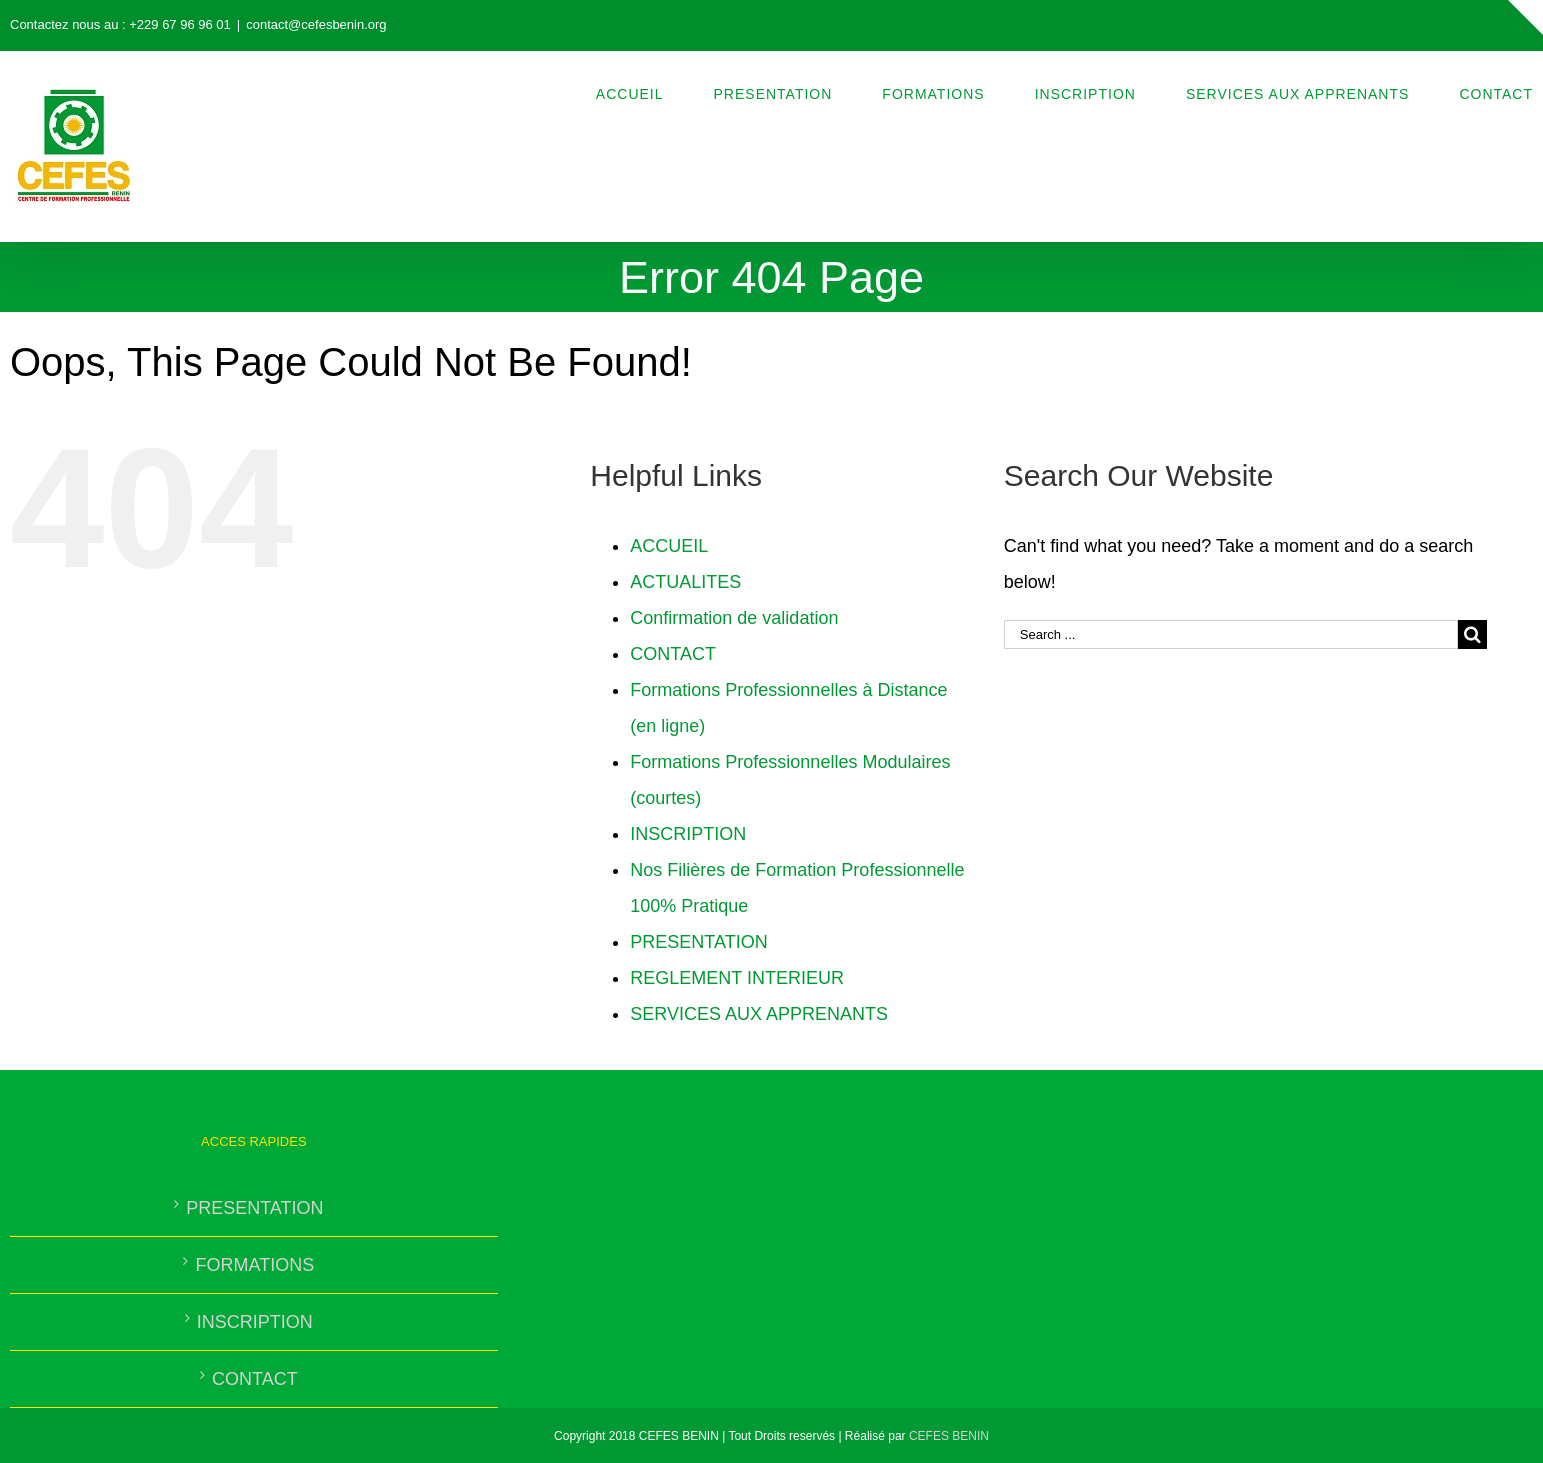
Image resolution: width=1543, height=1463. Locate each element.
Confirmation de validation (734, 618)
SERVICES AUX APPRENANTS (759, 1014)
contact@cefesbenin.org (316, 24)
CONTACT (673, 654)
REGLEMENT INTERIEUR (737, 978)
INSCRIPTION (688, 834)
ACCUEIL (669, 546)
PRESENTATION (698, 942)
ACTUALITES (685, 582)
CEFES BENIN (949, 1436)
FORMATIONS (254, 1265)
